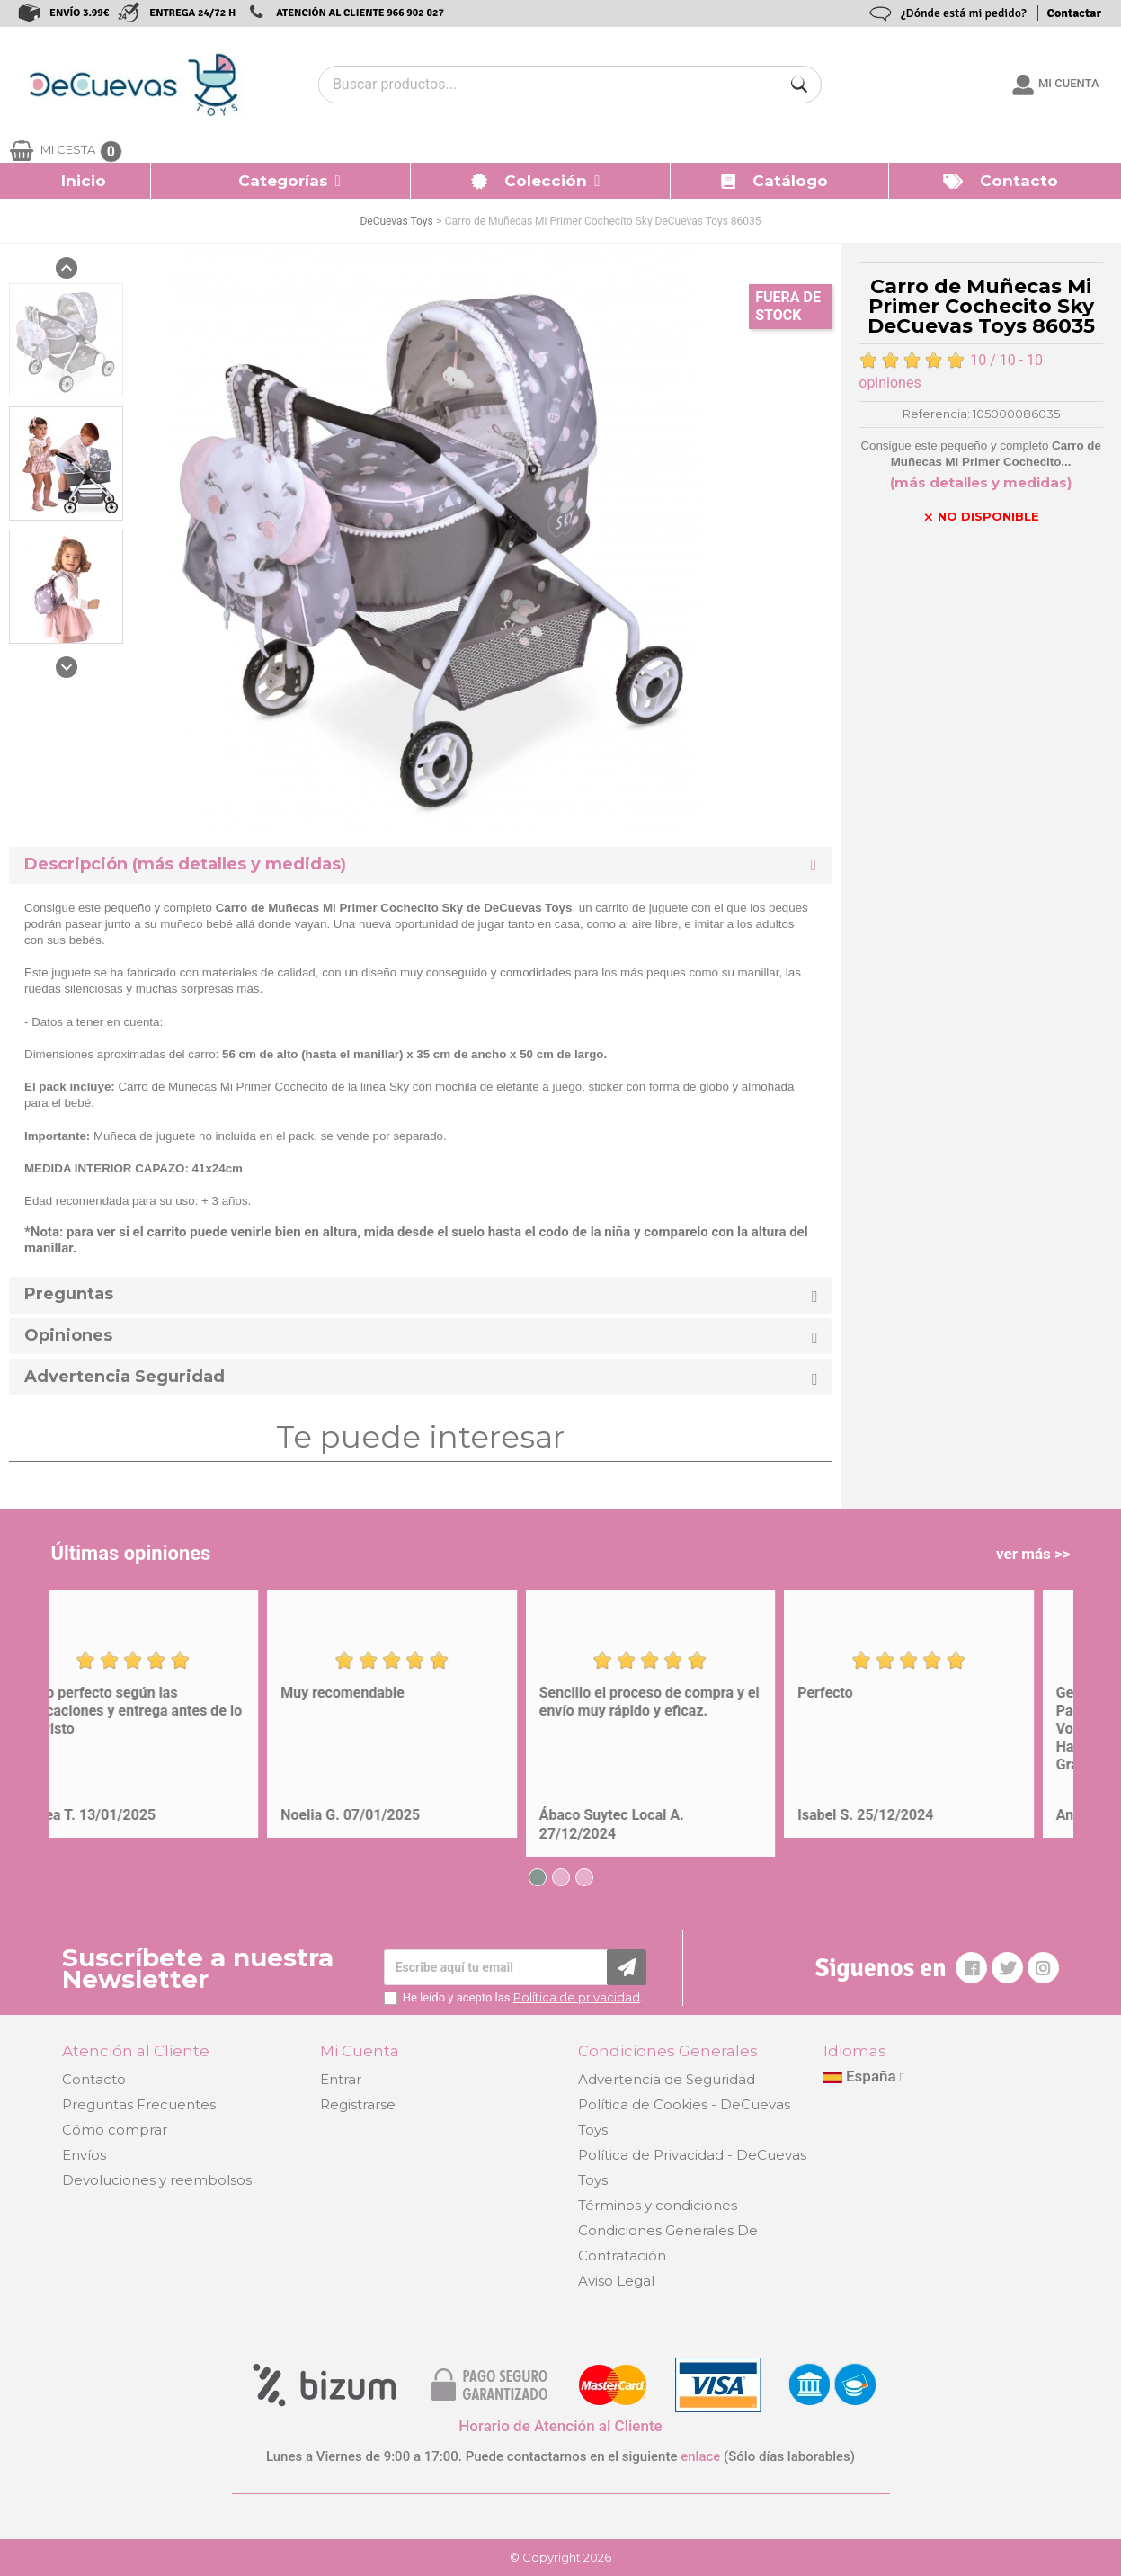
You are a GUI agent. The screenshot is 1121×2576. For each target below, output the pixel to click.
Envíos (84, 2154)
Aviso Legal (616, 2280)
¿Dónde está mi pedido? (964, 13)
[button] (281, 181)
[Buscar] (799, 84)
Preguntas (68, 1294)
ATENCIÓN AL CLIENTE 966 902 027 (360, 13)
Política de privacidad (576, 1997)
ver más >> (1033, 1554)
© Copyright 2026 (560, 2557)
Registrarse (358, 2104)
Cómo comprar (114, 2129)
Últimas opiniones (131, 1553)
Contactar (1074, 13)
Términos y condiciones (657, 2205)
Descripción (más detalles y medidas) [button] (185, 864)
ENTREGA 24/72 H (192, 13)
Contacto (94, 2079)
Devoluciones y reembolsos (157, 2179)
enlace (700, 2456)
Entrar (340, 2079)
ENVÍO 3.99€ (79, 13)
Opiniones (68, 1335)
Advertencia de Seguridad (666, 2079)
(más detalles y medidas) (981, 482)
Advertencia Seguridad (124, 1377)
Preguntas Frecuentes (139, 2104)
